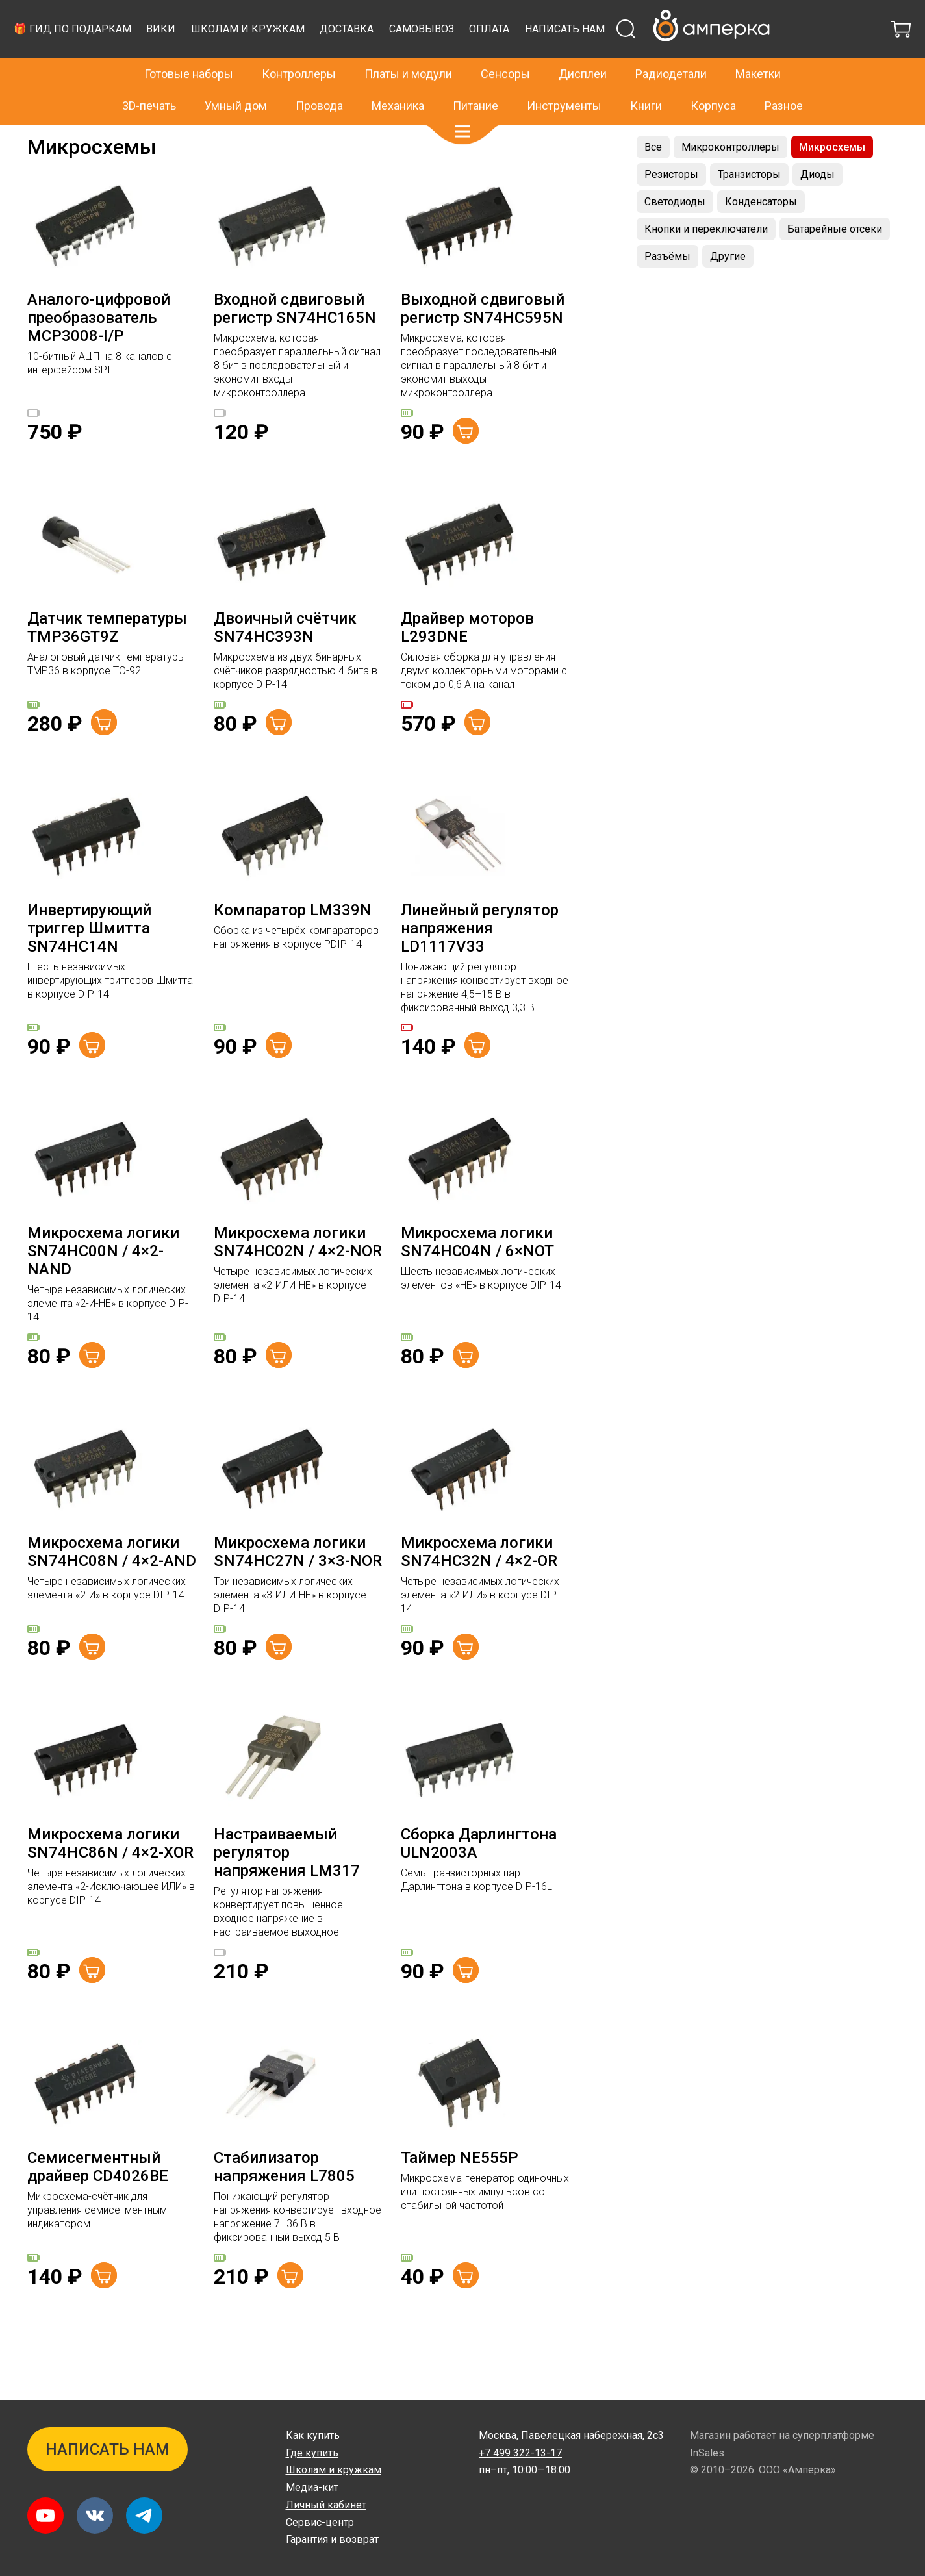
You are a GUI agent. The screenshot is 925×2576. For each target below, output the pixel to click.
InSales (707, 2453)
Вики (399, 55)
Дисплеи (583, 46)
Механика (398, 77)
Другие (728, 289)
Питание (475, 77)
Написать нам (300, 67)
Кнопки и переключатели (706, 261)
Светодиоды (674, 234)
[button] (462, 103)
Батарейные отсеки (834, 261)
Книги (646, 77)
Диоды (817, 207)
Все (653, 179)
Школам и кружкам (486, 55)
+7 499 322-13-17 (686, 15)
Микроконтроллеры (730, 179)
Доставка (585, 55)
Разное (784, 77)
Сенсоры (505, 46)
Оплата (727, 55)
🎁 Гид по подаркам (311, 55)
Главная (44, 138)
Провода (319, 77)
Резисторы (671, 207)
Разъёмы (667, 289)
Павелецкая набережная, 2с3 (571, 2435)
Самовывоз (659, 55)
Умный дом (236, 77)
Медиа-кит (312, 2487)
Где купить (312, 2453)
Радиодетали (99, 138)
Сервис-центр (320, 2522)
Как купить (313, 2435)
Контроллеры (299, 46)
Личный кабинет (326, 2505)
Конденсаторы (761, 234)
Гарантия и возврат (332, 2539)
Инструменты (564, 77)
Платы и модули (408, 46)
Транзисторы (749, 207)
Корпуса (713, 77)
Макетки (758, 46)
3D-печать (149, 77)
